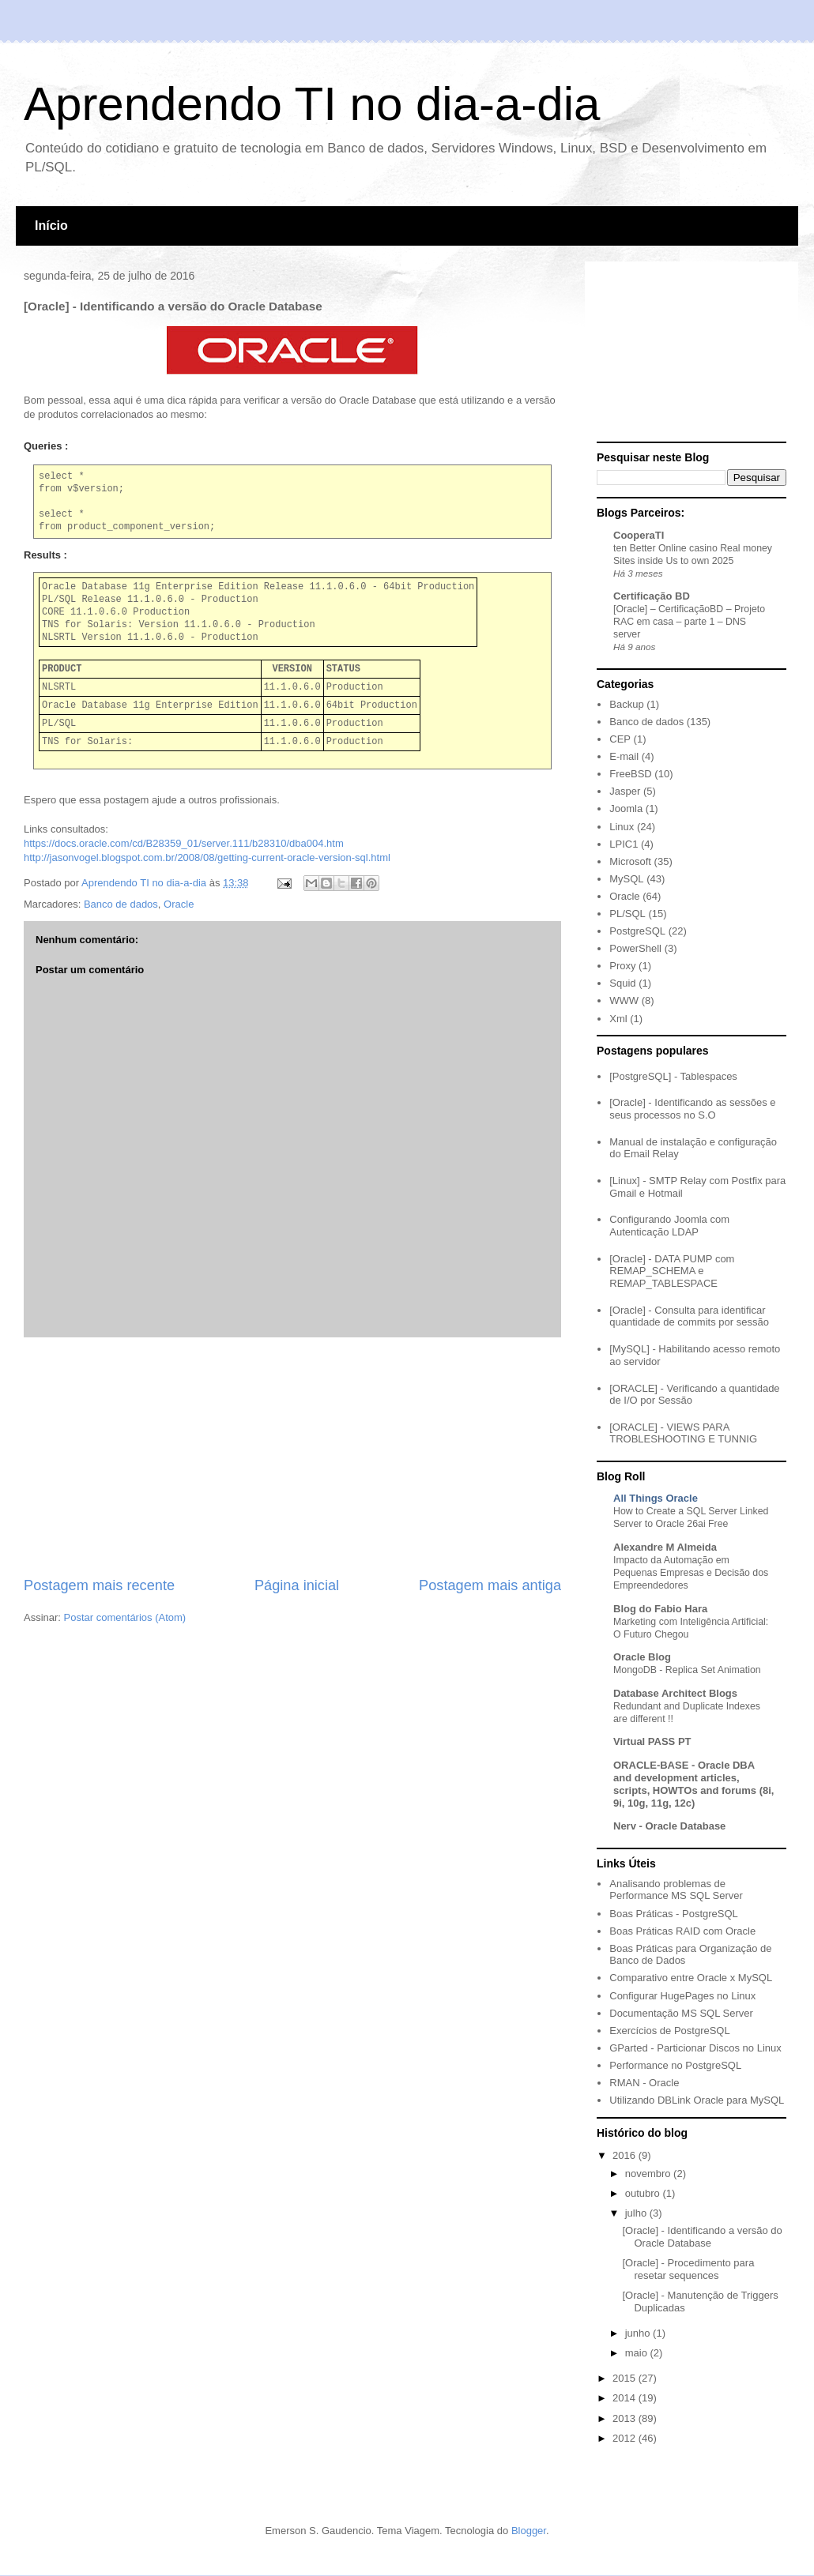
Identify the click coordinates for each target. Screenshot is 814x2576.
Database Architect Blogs (675, 1693)
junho (639, 2333)
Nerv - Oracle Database (669, 1826)
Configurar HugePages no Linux (682, 1996)
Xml (618, 1019)
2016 (625, 2155)
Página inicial (296, 1585)
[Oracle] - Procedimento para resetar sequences (688, 2269)
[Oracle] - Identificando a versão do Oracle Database (702, 2236)
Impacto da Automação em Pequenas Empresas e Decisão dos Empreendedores (690, 1573)
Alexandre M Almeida (665, 1547)
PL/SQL (627, 913)
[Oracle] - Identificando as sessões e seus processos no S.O (692, 1108)
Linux (621, 827)
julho (637, 2213)
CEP (620, 739)
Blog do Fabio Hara (660, 1609)
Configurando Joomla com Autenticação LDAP (669, 1225)
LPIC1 (623, 844)
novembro (649, 2173)
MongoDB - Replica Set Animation (687, 1669)
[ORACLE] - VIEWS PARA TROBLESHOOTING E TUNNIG (683, 1433)
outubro (644, 2193)
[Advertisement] (292, 1456)
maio (637, 2353)
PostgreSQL (637, 931)
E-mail (624, 756)
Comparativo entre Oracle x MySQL (690, 1978)
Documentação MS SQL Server (681, 2013)
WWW (624, 1000)
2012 (625, 2438)
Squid (622, 983)
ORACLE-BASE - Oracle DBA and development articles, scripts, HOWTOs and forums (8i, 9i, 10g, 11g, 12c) (693, 1784)
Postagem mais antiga (490, 1585)
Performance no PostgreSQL (675, 2065)
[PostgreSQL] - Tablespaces (673, 1076)
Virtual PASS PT (652, 1741)
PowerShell (635, 948)
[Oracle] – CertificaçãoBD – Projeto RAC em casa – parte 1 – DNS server (689, 622)
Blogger (528, 2531)
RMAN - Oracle (644, 2083)
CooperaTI (638, 535)
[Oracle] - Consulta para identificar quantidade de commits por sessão (689, 1316)
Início (51, 225)
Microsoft (630, 861)
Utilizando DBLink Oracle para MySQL (696, 2100)
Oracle (179, 904)
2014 (625, 2398)
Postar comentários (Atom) (125, 1617)
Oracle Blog (642, 1657)
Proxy (622, 966)
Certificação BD (651, 596)
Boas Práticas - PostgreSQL (673, 1914)
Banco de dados (121, 904)
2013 (625, 2418)
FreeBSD (630, 774)
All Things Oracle (655, 1498)
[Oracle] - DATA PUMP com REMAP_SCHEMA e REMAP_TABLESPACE (671, 1271)
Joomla (626, 808)
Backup (626, 704)
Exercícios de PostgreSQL (669, 2030)
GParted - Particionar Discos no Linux (695, 2048)
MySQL (626, 879)
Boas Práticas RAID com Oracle (682, 1931)
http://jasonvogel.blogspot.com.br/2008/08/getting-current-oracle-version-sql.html (207, 857)
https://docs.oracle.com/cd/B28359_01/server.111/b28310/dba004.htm (184, 843)
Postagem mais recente (99, 1585)
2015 (625, 2378)
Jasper (624, 791)
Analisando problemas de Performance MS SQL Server (676, 1890)
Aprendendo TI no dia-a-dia (312, 103)
